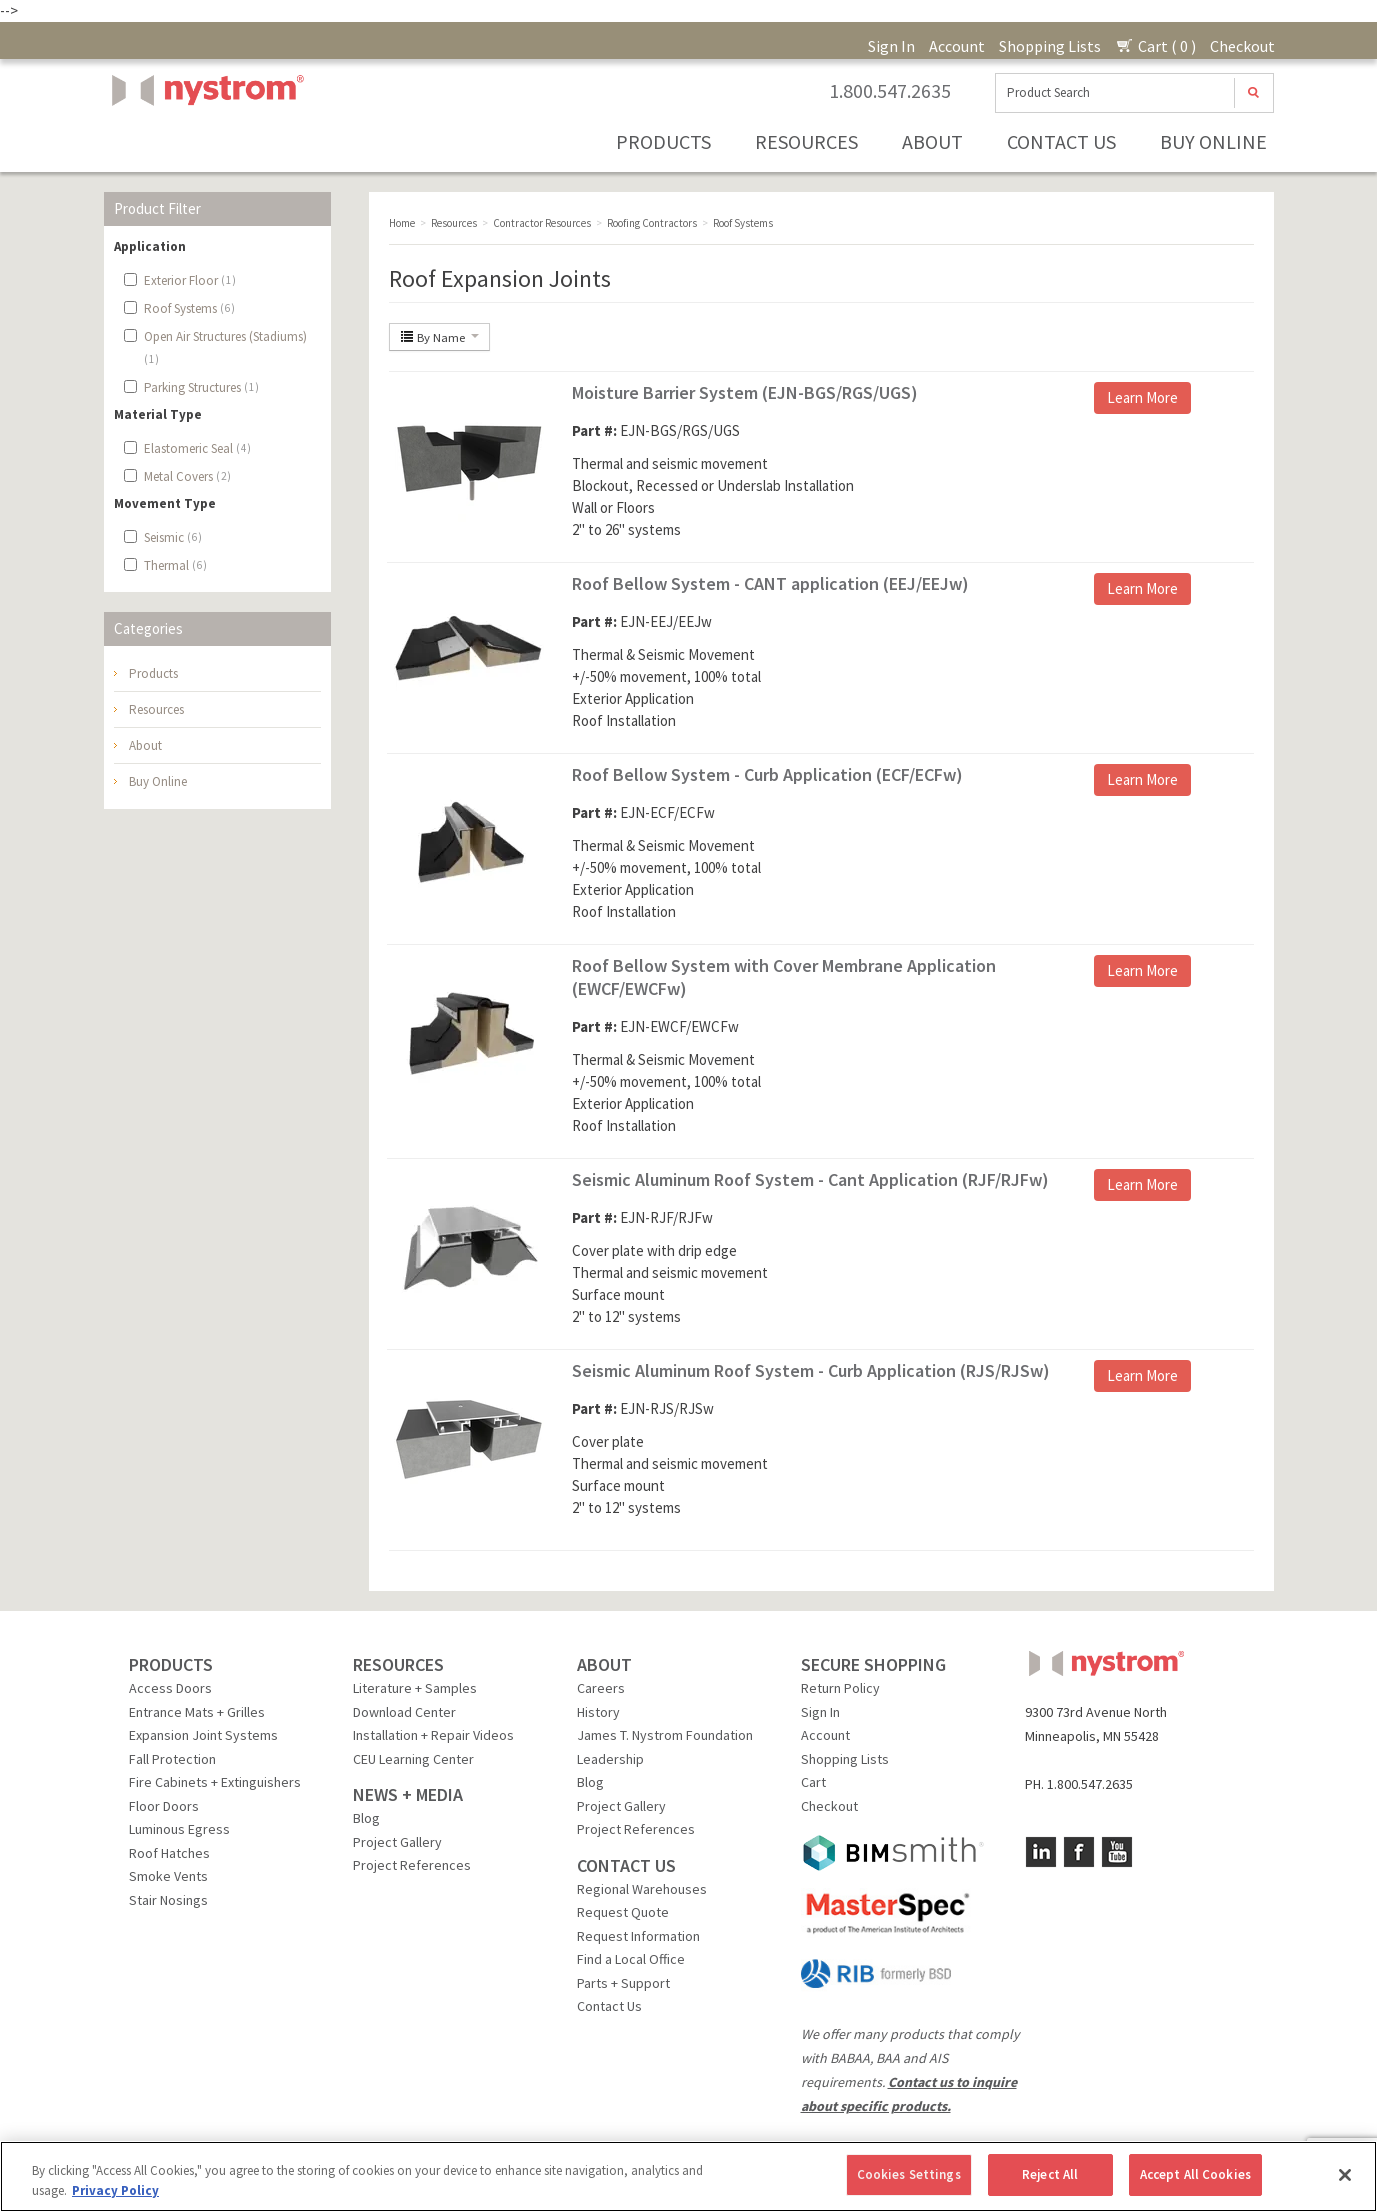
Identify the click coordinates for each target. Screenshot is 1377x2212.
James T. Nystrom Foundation (665, 1735)
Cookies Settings (909, 2174)
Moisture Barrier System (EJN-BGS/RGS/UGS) (745, 392)
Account (957, 46)
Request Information (638, 1936)
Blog (366, 1818)
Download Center (404, 1712)
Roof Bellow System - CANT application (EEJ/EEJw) (770, 583)
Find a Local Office (631, 1959)
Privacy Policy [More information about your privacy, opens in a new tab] (115, 2190)
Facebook (1079, 1852)
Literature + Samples (415, 1688)
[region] (688, 2176)
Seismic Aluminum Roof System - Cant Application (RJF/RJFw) (810, 1179)
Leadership (610, 1759)
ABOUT (604, 1664)
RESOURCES (398, 1664)
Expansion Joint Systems (203, 1735)
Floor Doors (164, 1806)
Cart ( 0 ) (1155, 46)
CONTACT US (626, 1865)
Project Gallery (397, 1842)
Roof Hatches (169, 1853)
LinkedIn (1041, 1852)
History (598, 1712)
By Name (439, 337)
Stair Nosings (168, 1900)
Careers (601, 1688)
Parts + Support (623, 1983)
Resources (806, 141)
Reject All (1050, 2174)
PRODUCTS (171, 1664)
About (932, 141)
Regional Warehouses (642, 1889)
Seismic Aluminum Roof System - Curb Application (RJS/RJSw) (811, 1370)
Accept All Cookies (1195, 2174)
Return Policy (840, 1688)
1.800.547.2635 (890, 91)
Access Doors (170, 1688)
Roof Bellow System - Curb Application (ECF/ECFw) (767, 774)
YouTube (1117, 1852)
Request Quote (623, 1912)
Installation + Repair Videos (433, 1735)
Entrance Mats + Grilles (197, 1712)
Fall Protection (172, 1759)
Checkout (1242, 46)
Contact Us (1061, 141)
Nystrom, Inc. (204, 140)
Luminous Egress (179, 1829)
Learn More (1142, 397)
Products (663, 141)
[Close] (1345, 2175)
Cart (813, 1782)
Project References (412, 1865)
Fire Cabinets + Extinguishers (215, 1782)
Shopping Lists (1050, 46)
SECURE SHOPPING (873, 1664)
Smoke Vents (168, 1876)
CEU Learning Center (413, 1759)
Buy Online (1213, 141)
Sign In (891, 46)
